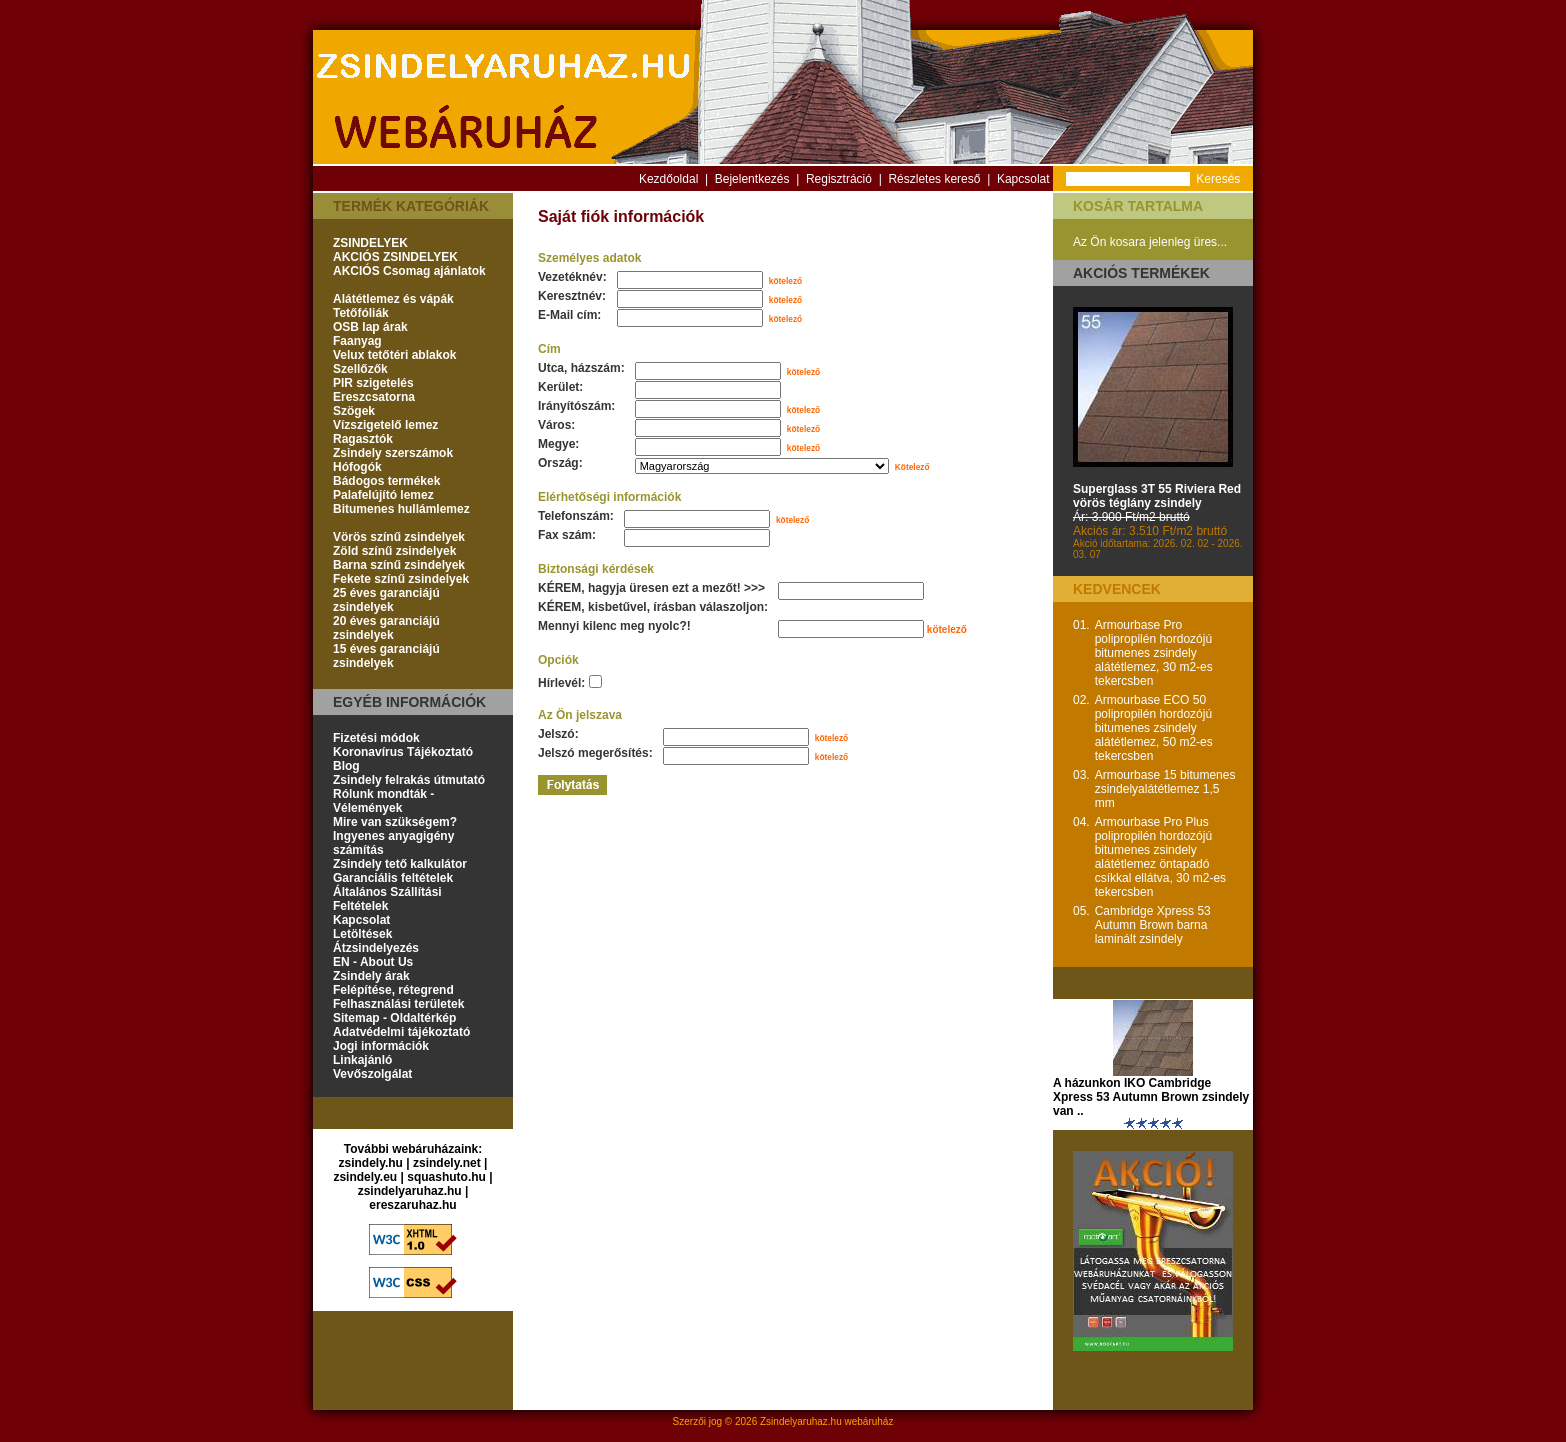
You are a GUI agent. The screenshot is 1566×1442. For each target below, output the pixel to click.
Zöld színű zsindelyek (394, 551)
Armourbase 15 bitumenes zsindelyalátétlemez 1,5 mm (1165, 789)
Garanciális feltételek (393, 878)
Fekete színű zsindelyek (401, 579)
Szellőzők (360, 369)
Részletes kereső (934, 179)
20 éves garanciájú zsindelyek (386, 628)
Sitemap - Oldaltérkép (394, 1018)
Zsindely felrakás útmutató (409, 780)
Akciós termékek (1141, 273)
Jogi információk (381, 1046)
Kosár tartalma (1138, 206)
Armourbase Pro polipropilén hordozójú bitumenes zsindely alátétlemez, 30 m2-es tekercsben (1154, 653)
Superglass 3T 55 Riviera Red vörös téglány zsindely (1157, 496)
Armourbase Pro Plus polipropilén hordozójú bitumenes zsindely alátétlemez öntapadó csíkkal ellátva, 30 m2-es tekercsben (1160, 857)
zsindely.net (447, 1163)
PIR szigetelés (373, 383)
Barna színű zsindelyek (399, 565)
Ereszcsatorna (374, 397)
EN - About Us (373, 962)
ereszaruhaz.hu (412, 1205)
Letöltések (362, 934)
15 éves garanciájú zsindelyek (386, 656)
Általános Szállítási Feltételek (387, 899)
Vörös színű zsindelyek (399, 537)
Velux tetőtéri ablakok (394, 355)
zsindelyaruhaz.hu (410, 1191)
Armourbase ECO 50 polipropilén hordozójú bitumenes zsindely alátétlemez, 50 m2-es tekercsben (1154, 728)
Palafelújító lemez (383, 495)
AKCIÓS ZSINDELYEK (395, 257)
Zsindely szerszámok (393, 453)
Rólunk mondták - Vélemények (383, 801)
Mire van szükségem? (395, 822)
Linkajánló (362, 1060)
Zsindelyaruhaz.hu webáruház (826, 1421)
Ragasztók (363, 439)
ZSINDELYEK (370, 243)
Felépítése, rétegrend (393, 990)
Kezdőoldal (668, 179)
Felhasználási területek (398, 1004)
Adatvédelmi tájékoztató (401, 1032)
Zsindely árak (371, 976)
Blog (346, 766)
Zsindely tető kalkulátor (400, 864)
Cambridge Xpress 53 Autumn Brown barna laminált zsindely (1153, 925)
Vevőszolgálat (372, 1074)
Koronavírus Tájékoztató (403, 752)
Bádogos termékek (386, 481)
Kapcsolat (1023, 179)
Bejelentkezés (752, 179)
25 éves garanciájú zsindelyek (386, 600)
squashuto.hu (446, 1177)
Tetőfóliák (361, 313)
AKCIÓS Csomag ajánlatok (409, 271)
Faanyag (357, 341)
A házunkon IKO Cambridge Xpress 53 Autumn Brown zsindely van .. (1151, 1097)
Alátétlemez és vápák (393, 299)
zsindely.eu (365, 1177)
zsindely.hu (371, 1163)
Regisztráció (839, 179)
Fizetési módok (376, 738)
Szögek (354, 411)
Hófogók (357, 467)
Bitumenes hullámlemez (401, 509)
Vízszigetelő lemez (385, 425)
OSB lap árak (370, 327)
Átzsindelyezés (376, 948)
